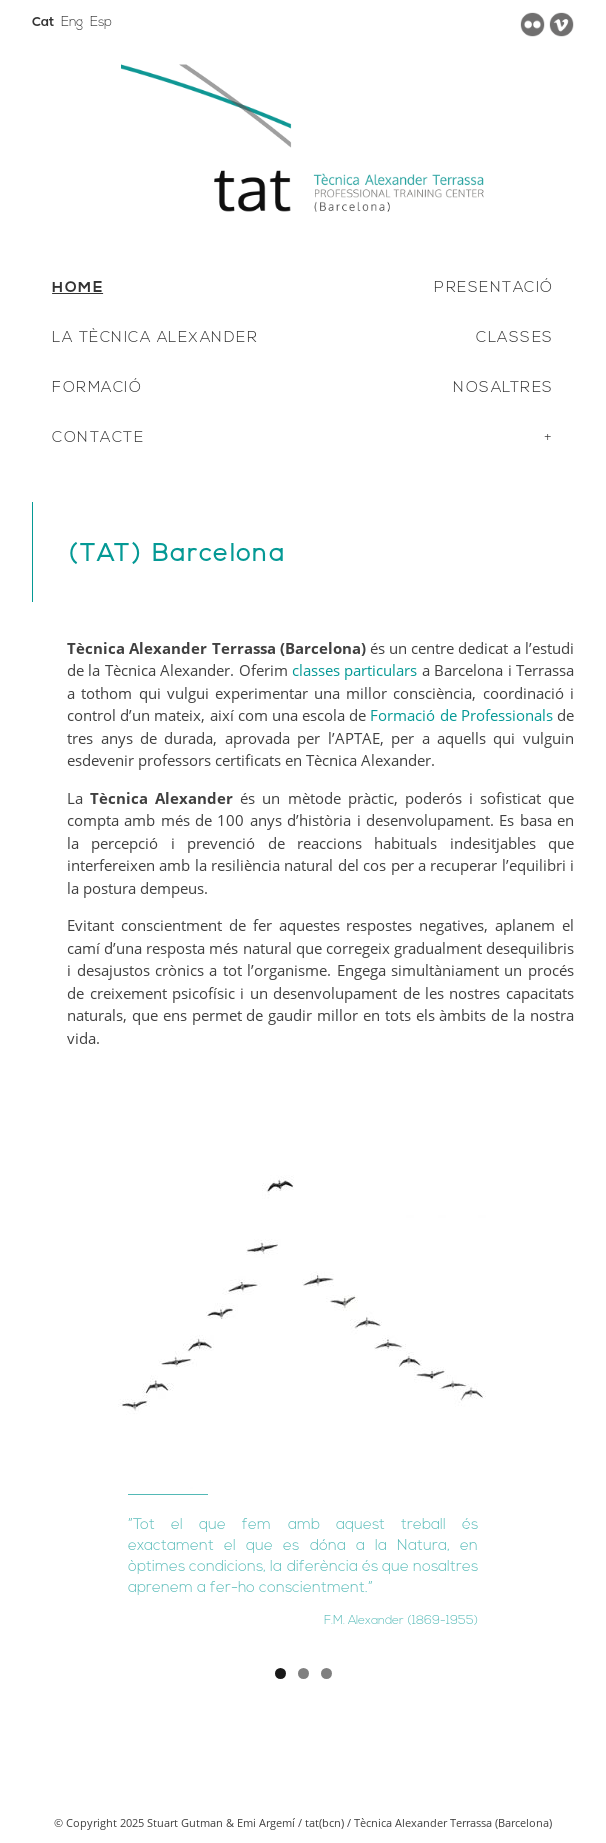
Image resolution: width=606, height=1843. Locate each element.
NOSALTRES (503, 388)
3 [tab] (326, 1673)
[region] (303, 1385)
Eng (72, 22)
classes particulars (354, 670)
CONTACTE (98, 438)
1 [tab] (280, 1673)
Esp (101, 22)
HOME (77, 288)
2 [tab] (303, 1673)
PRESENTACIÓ (494, 288)
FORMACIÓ (97, 388)
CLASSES (515, 338)
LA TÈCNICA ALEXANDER (155, 338)
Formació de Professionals (461, 715)
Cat (43, 22)
